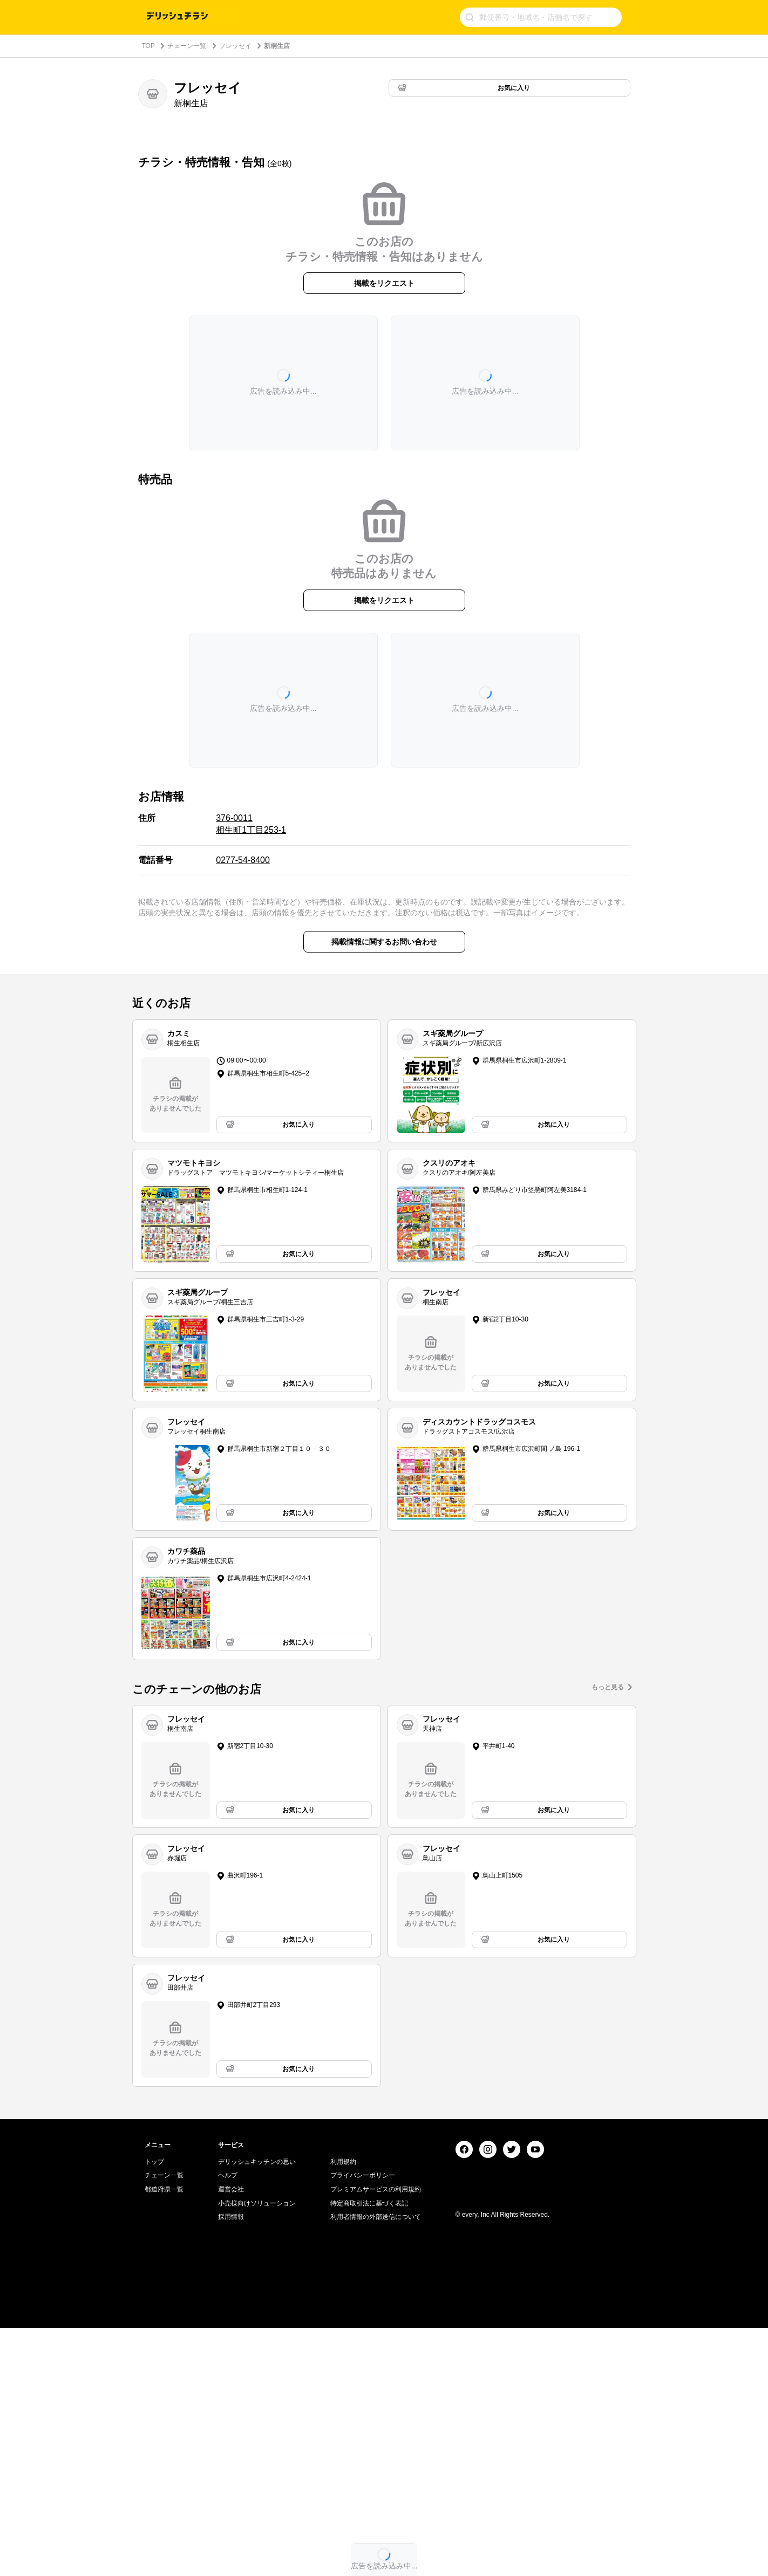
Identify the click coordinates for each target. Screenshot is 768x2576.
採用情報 (231, 2465)
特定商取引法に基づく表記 (369, 2451)
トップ (154, 2410)
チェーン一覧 (186, 46)
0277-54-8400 (243, 860)
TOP (148, 46)
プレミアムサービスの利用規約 (375, 2437)
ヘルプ (227, 2423)
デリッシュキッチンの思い (257, 2410)
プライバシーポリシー (362, 2423)
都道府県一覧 (164, 2437)
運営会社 (231, 2437)
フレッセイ (235, 46)
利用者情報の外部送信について (375, 2465)
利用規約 (343, 2410)
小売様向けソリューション (257, 2451)
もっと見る (608, 1687)
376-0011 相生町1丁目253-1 (251, 823)
